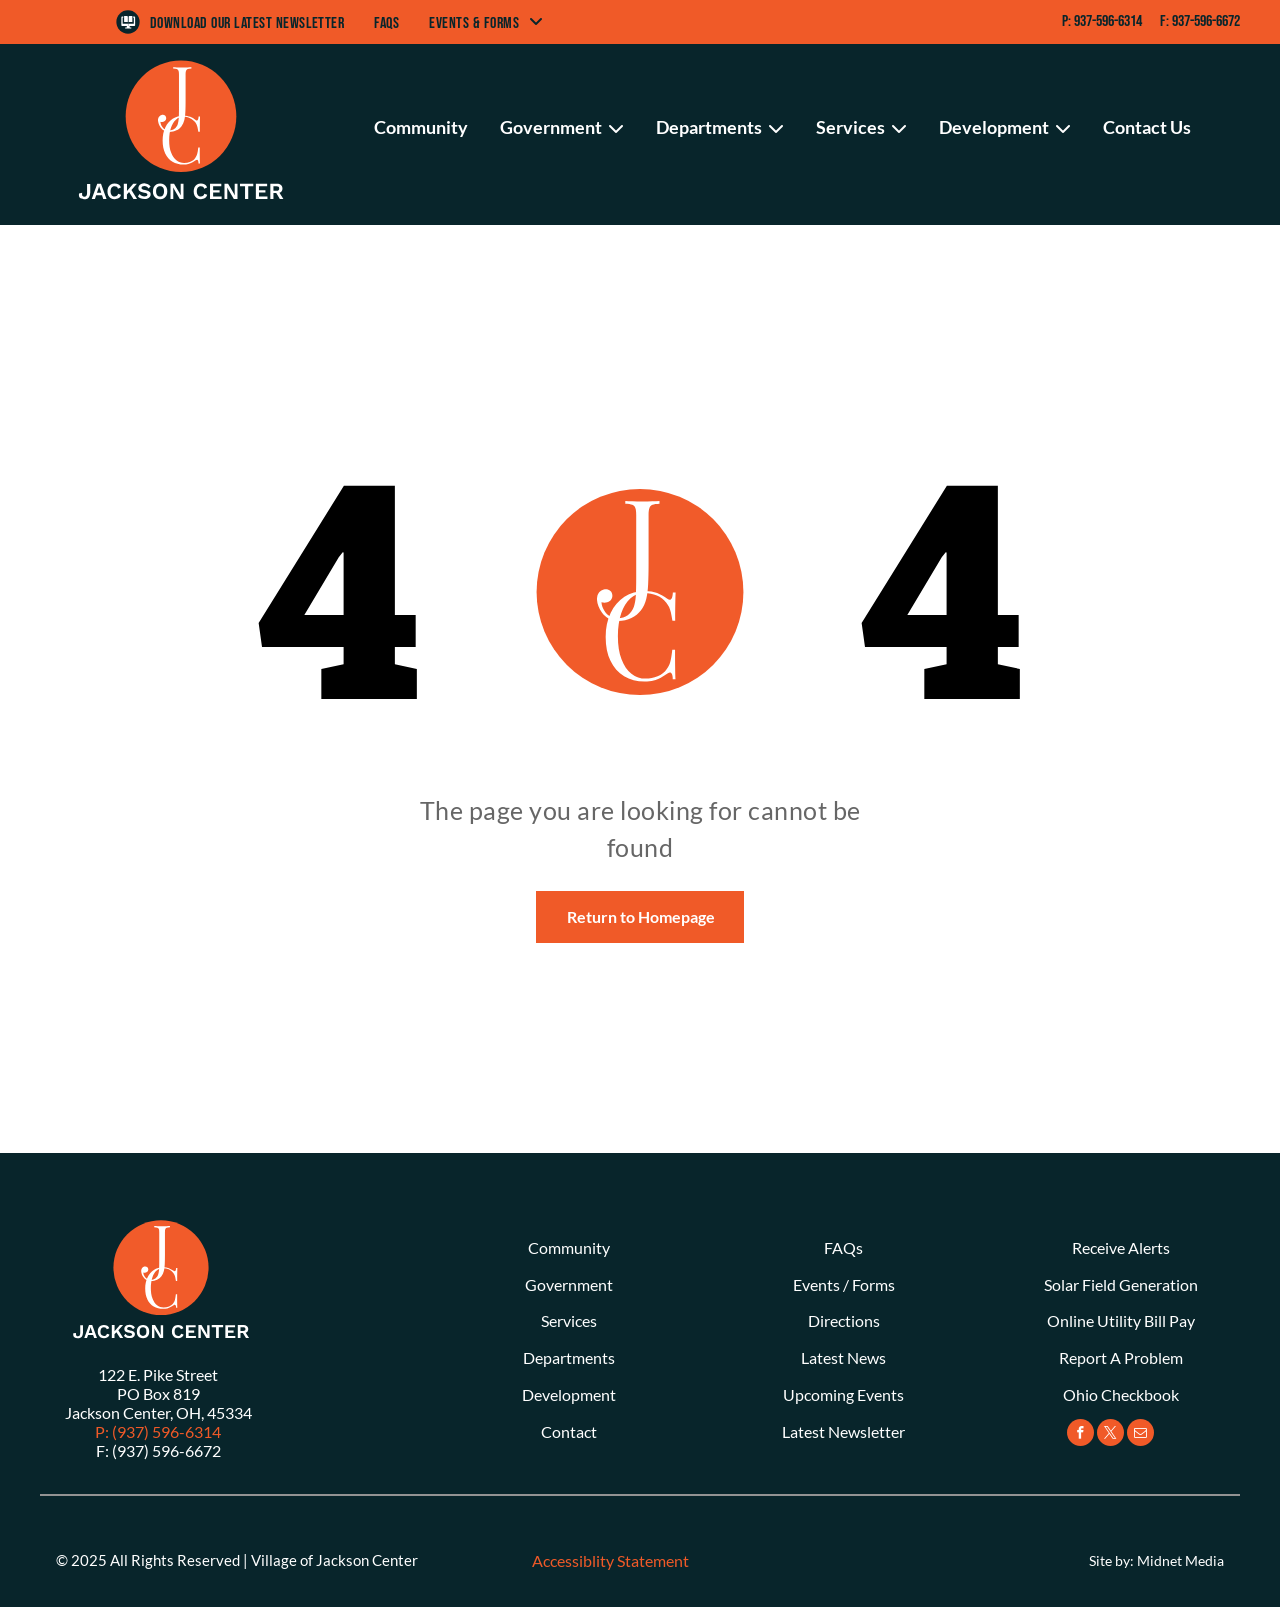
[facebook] (1080, 1435)
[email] (1140, 1435)
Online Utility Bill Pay (1121, 1320)
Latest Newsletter (843, 1431)
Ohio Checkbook (1121, 1394)
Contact (569, 1431)
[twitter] (1110, 1435)
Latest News (843, 1357)
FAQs (843, 1247)
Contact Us (1147, 127)
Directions (844, 1320)
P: (1066, 21)
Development (569, 1394)
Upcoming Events (843, 1394)
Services (569, 1320)
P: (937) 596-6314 (158, 1431)
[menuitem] (247, 24)
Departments (569, 1357)
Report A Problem (1121, 1357)
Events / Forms (844, 1284)
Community (421, 127)
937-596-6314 (1108, 21)
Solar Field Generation (1121, 1284)
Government (569, 1284)
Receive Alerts (1121, 1247)
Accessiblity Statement (610, 1560)
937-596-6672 (1206, 21)
